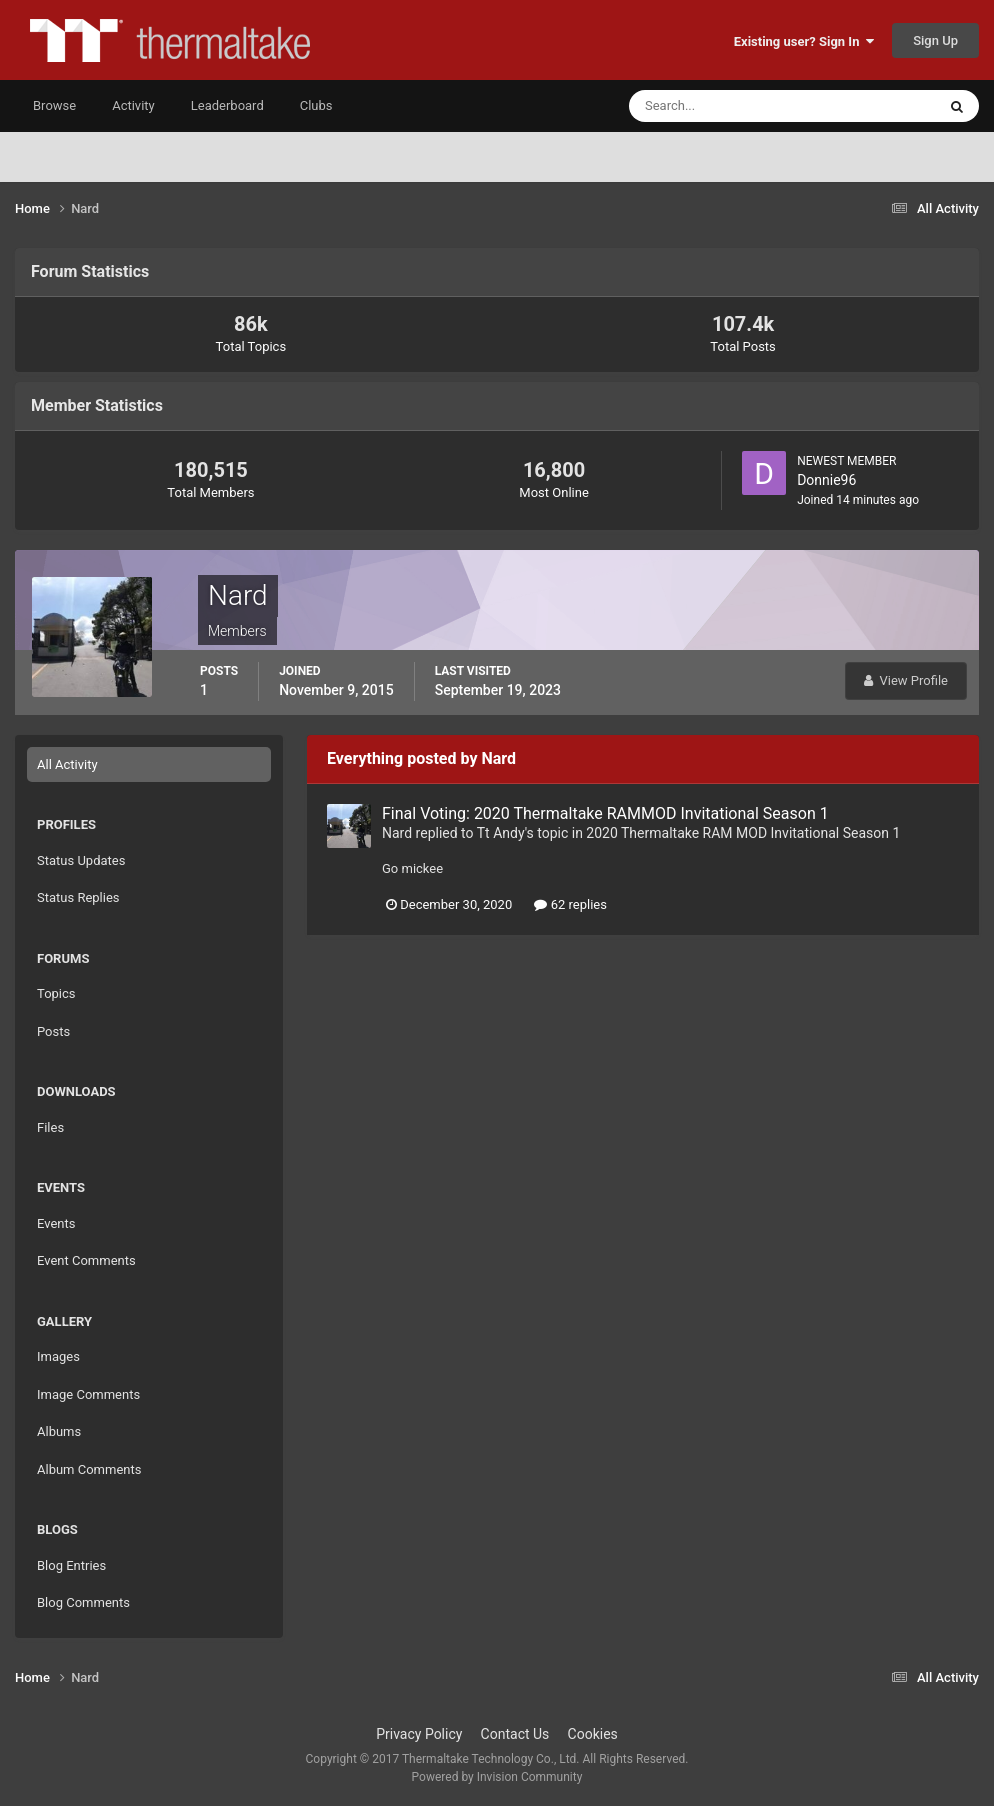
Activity (133, 105)
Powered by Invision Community (497, 1777)
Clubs (316, 105)
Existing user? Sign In (804, 41)
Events (56, 1223)
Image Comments (88, 1394)
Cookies (593, 1734)
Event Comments (86, 1260)
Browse (54, 105)
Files (50, 1127)
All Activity (67, 764)
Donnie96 (826, 480)
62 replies (570, 904)
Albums (59, 1431)
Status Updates (81, 860)
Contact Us (515, 1734)
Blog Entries (71, 1565)
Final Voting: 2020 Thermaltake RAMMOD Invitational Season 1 (605, 813)
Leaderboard (227, 105)
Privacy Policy (419, 1734)
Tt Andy (501, 833)
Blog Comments (83, 1602)
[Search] (721, 106)
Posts (53, 1031)
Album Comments (89, 1469)
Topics (56, 993)
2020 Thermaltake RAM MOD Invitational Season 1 (743, 833)
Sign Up (935, 40)
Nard (397, 833)
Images (58, 1356)
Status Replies (78, 897)
